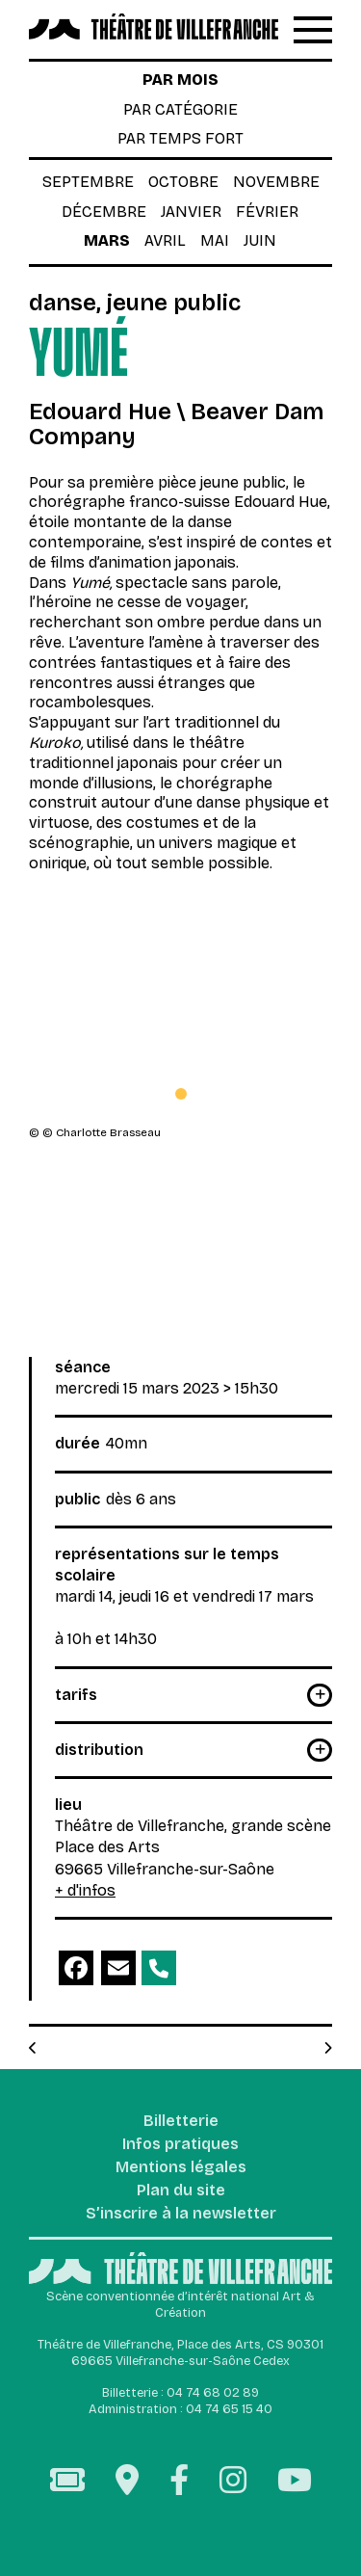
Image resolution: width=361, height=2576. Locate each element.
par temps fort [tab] (180, 138)
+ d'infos (85, 1890)
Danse (62, 302)
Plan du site (181, 2191)
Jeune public (174, 302)
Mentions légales (181, 2168)
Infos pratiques (180, 2145)
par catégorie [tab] (180, 109)
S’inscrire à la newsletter (181, 2214)
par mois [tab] (180, 79)
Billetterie (181, 2121)
